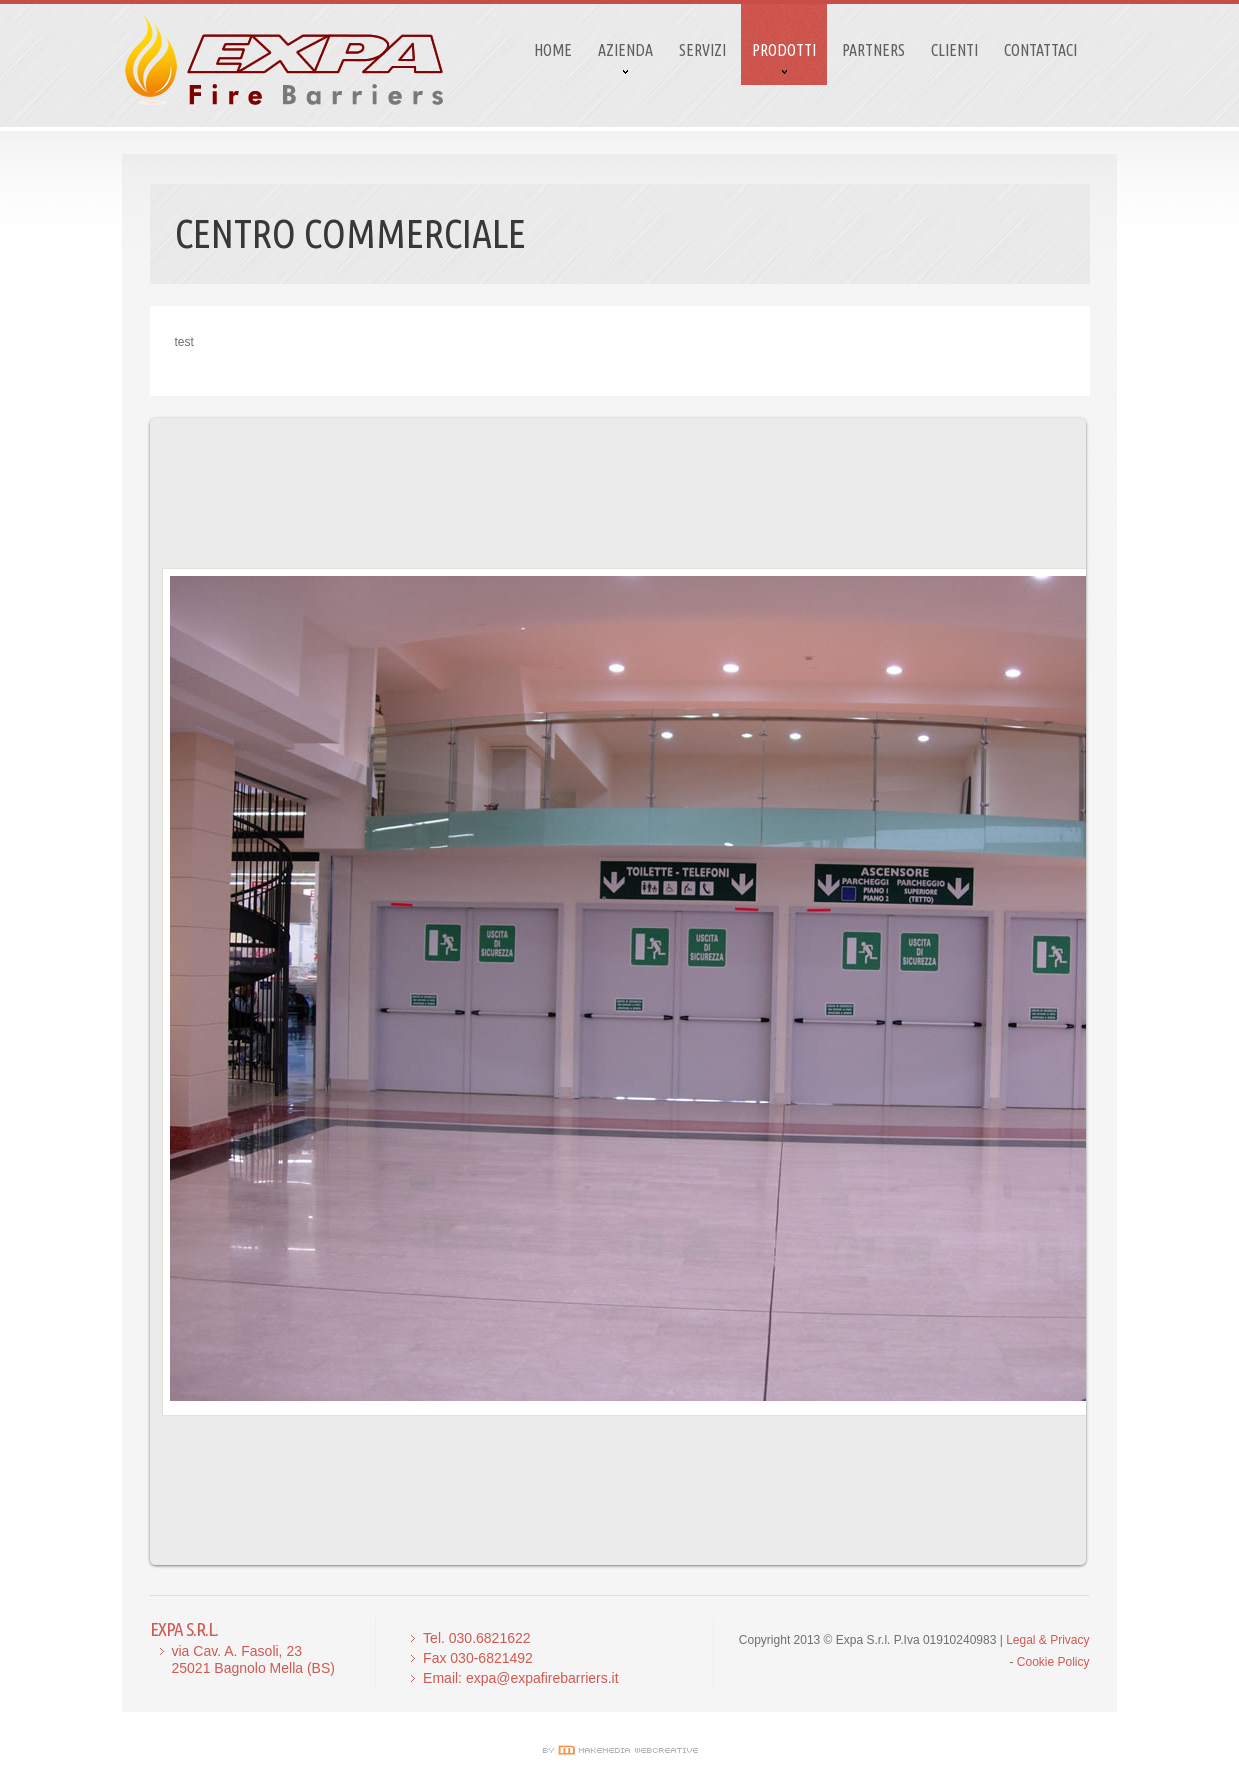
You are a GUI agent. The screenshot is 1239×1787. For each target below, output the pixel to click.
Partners (873, 50)
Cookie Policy (1053, 1662)
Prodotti (784, 50)
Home (553, 50)
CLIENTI (954, 50)
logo (284, 59)
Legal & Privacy (1047, 1640)
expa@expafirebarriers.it (542, 1678)
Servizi (702, 50)
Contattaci (1040, 50)
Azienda (625, 50)
